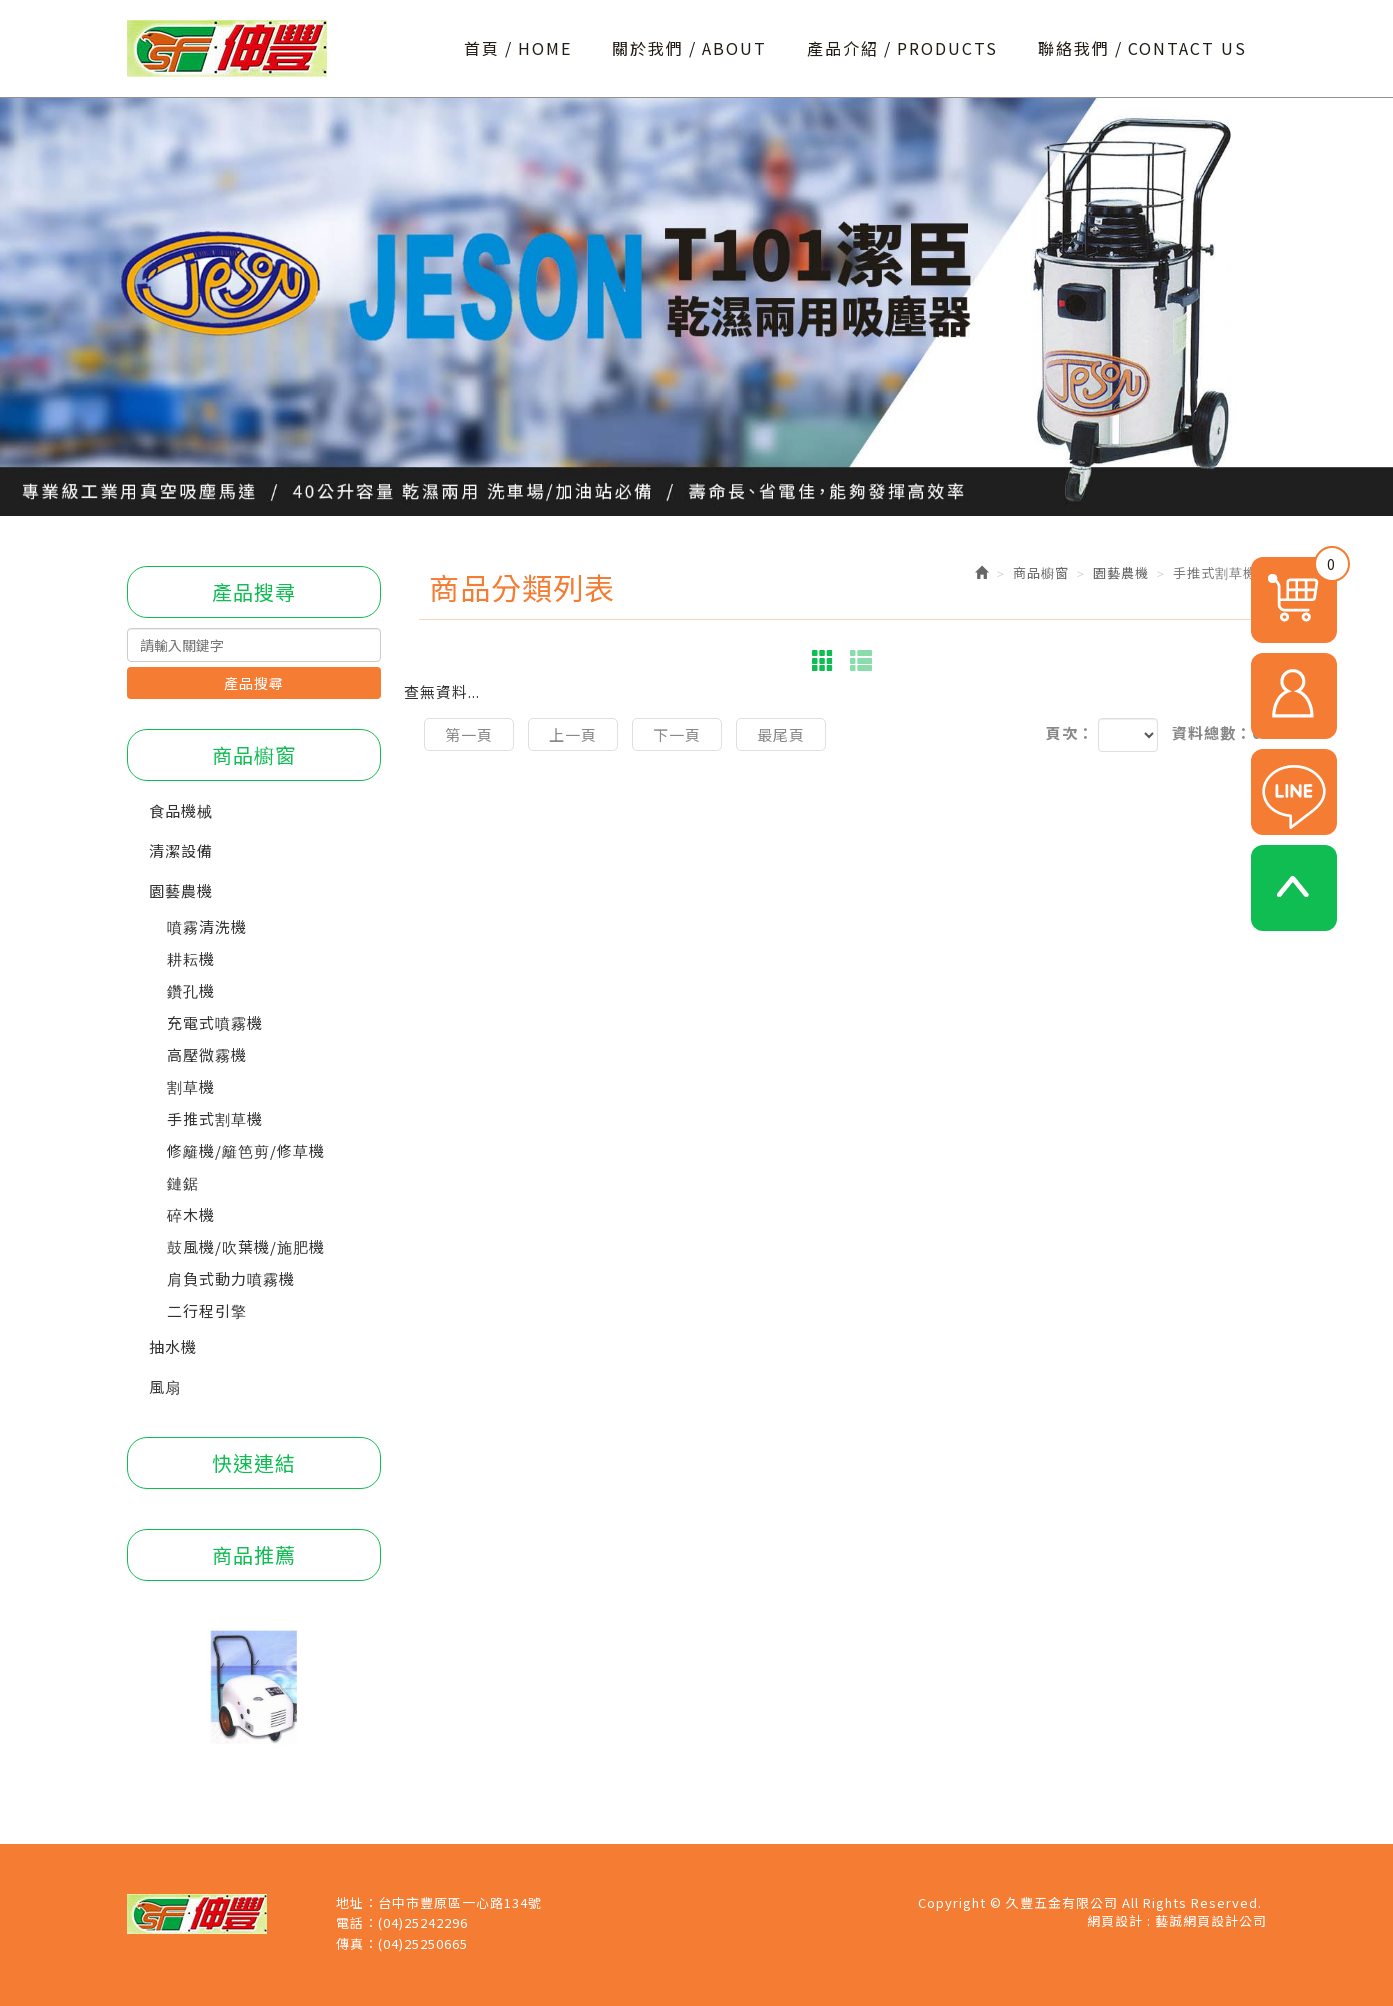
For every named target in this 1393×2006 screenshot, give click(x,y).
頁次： (1070, 732)
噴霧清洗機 (207, 926)
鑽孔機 (191, 990)
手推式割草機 (215, 1118)
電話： (357, 1923)
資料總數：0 (1217, 732)
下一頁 (677, 734)
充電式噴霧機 (215, 1022)
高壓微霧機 (207, 1054)
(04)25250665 (423, 1944)
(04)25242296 (423, 1923)
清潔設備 (181, 850)
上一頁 (573, 734)
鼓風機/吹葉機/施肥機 (246, 1246)
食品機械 (181, 810)
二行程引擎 (207, 1310)
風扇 (165, 1386)
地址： (357, 1903)
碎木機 (191, 1214)
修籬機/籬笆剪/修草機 (246, 1150)
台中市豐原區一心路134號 (460, 1903)
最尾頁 (781, 734)
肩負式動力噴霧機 (231, 1278)
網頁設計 (1115, 1920)
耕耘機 (191, 958)
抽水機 (173, 1346)
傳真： (357, 1944)
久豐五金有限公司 (227, 48)
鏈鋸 (183, 1182)
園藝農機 (181, 890)
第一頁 (469, 734)
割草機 (191, 1086)
